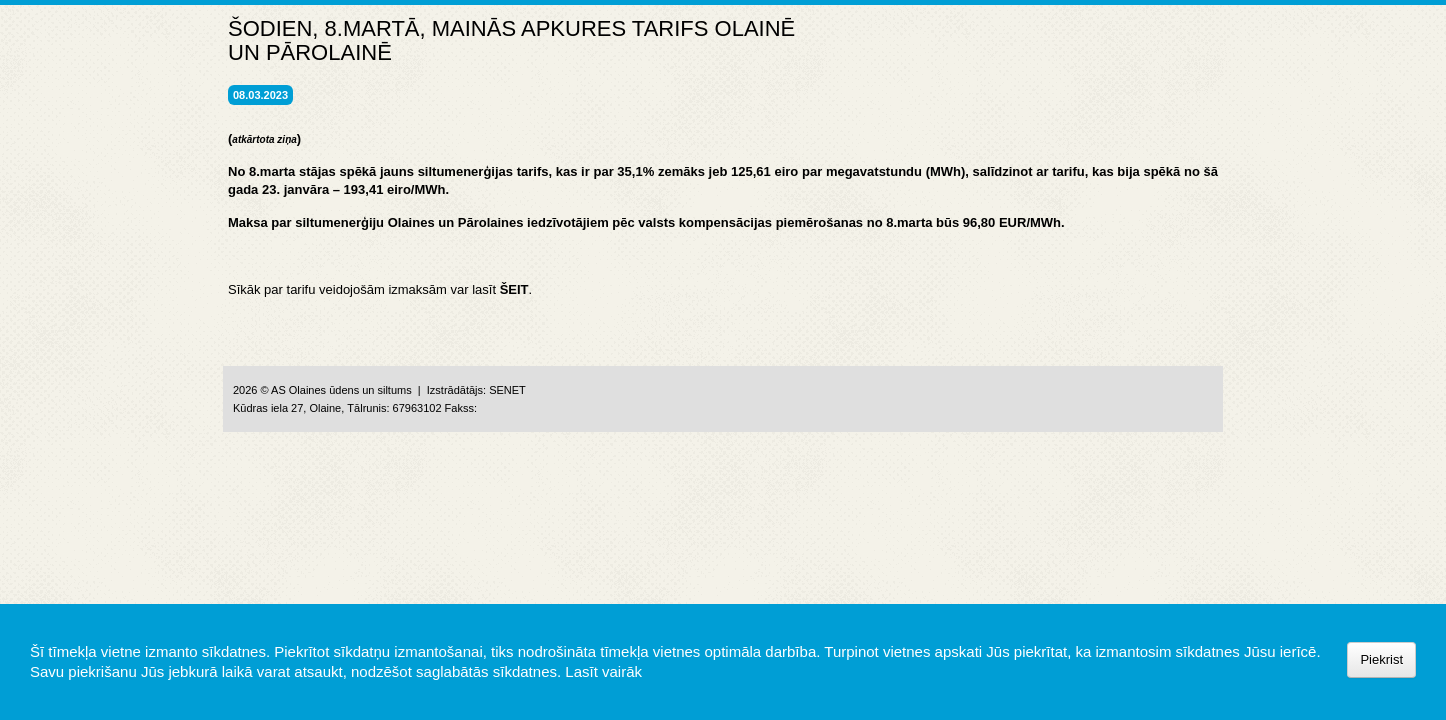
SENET (507, 390)
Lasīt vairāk (603, 671)
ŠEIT (514, 289)
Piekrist (1381, 659)
